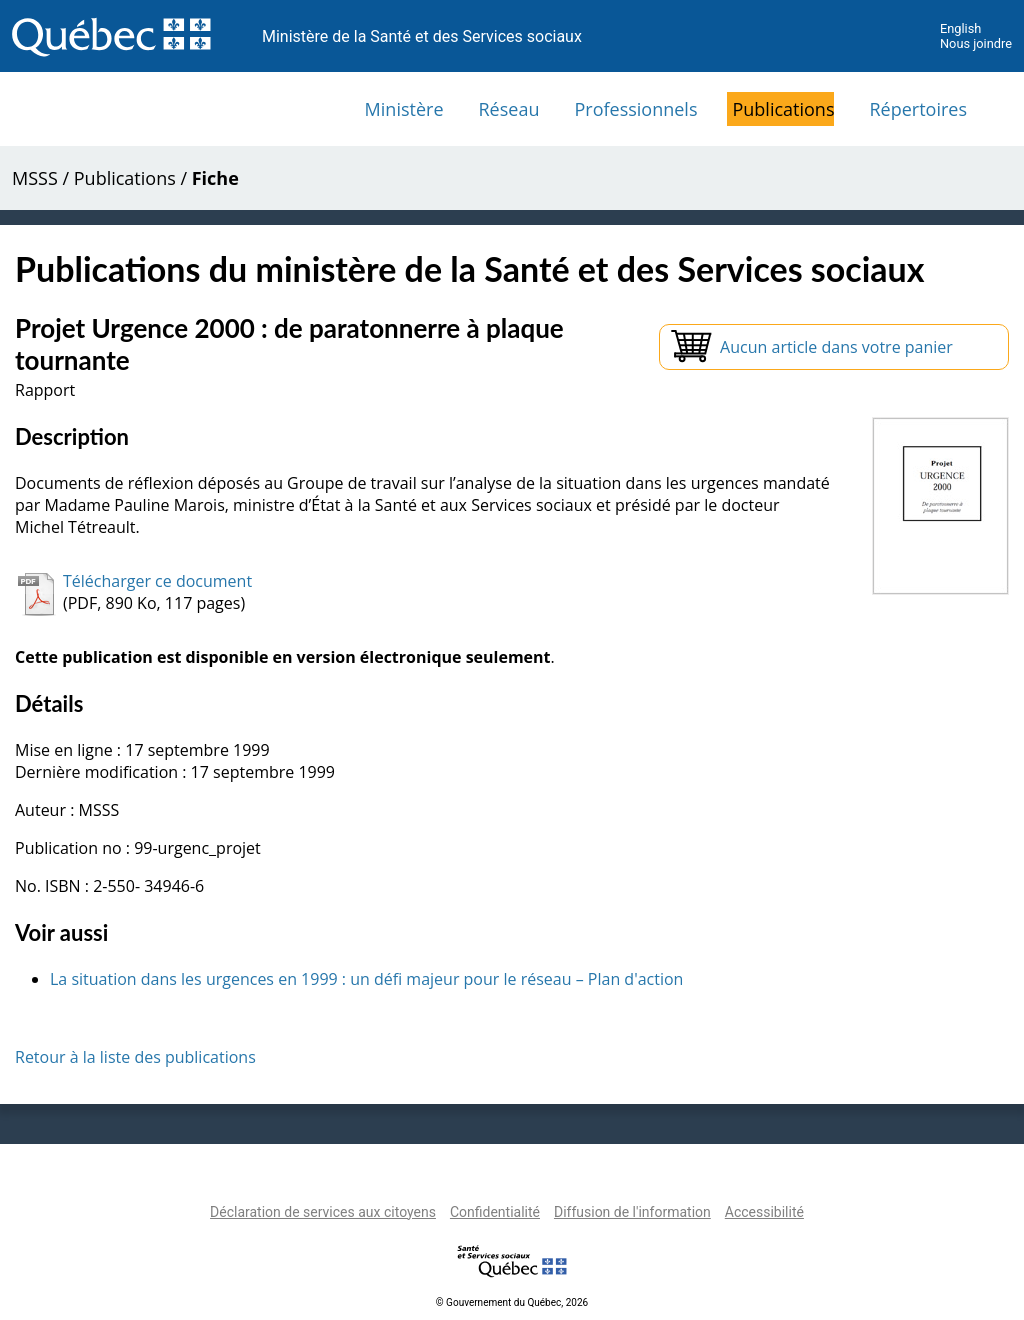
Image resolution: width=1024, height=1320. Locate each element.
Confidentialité (495, 1212)
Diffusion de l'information (632, 1212)
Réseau (509, 109)
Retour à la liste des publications (135, 1057)
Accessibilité (764, 1212)
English (960, 28)
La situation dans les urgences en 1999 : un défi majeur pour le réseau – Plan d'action (366, 979)
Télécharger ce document (157, 581)
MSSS (35, 178)
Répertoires (918, 109)
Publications (783, 109)
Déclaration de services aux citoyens (323, 1212)
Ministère (404, 109)
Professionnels (635, 109)
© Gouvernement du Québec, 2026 (512, 1302)
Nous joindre (976, 43)
